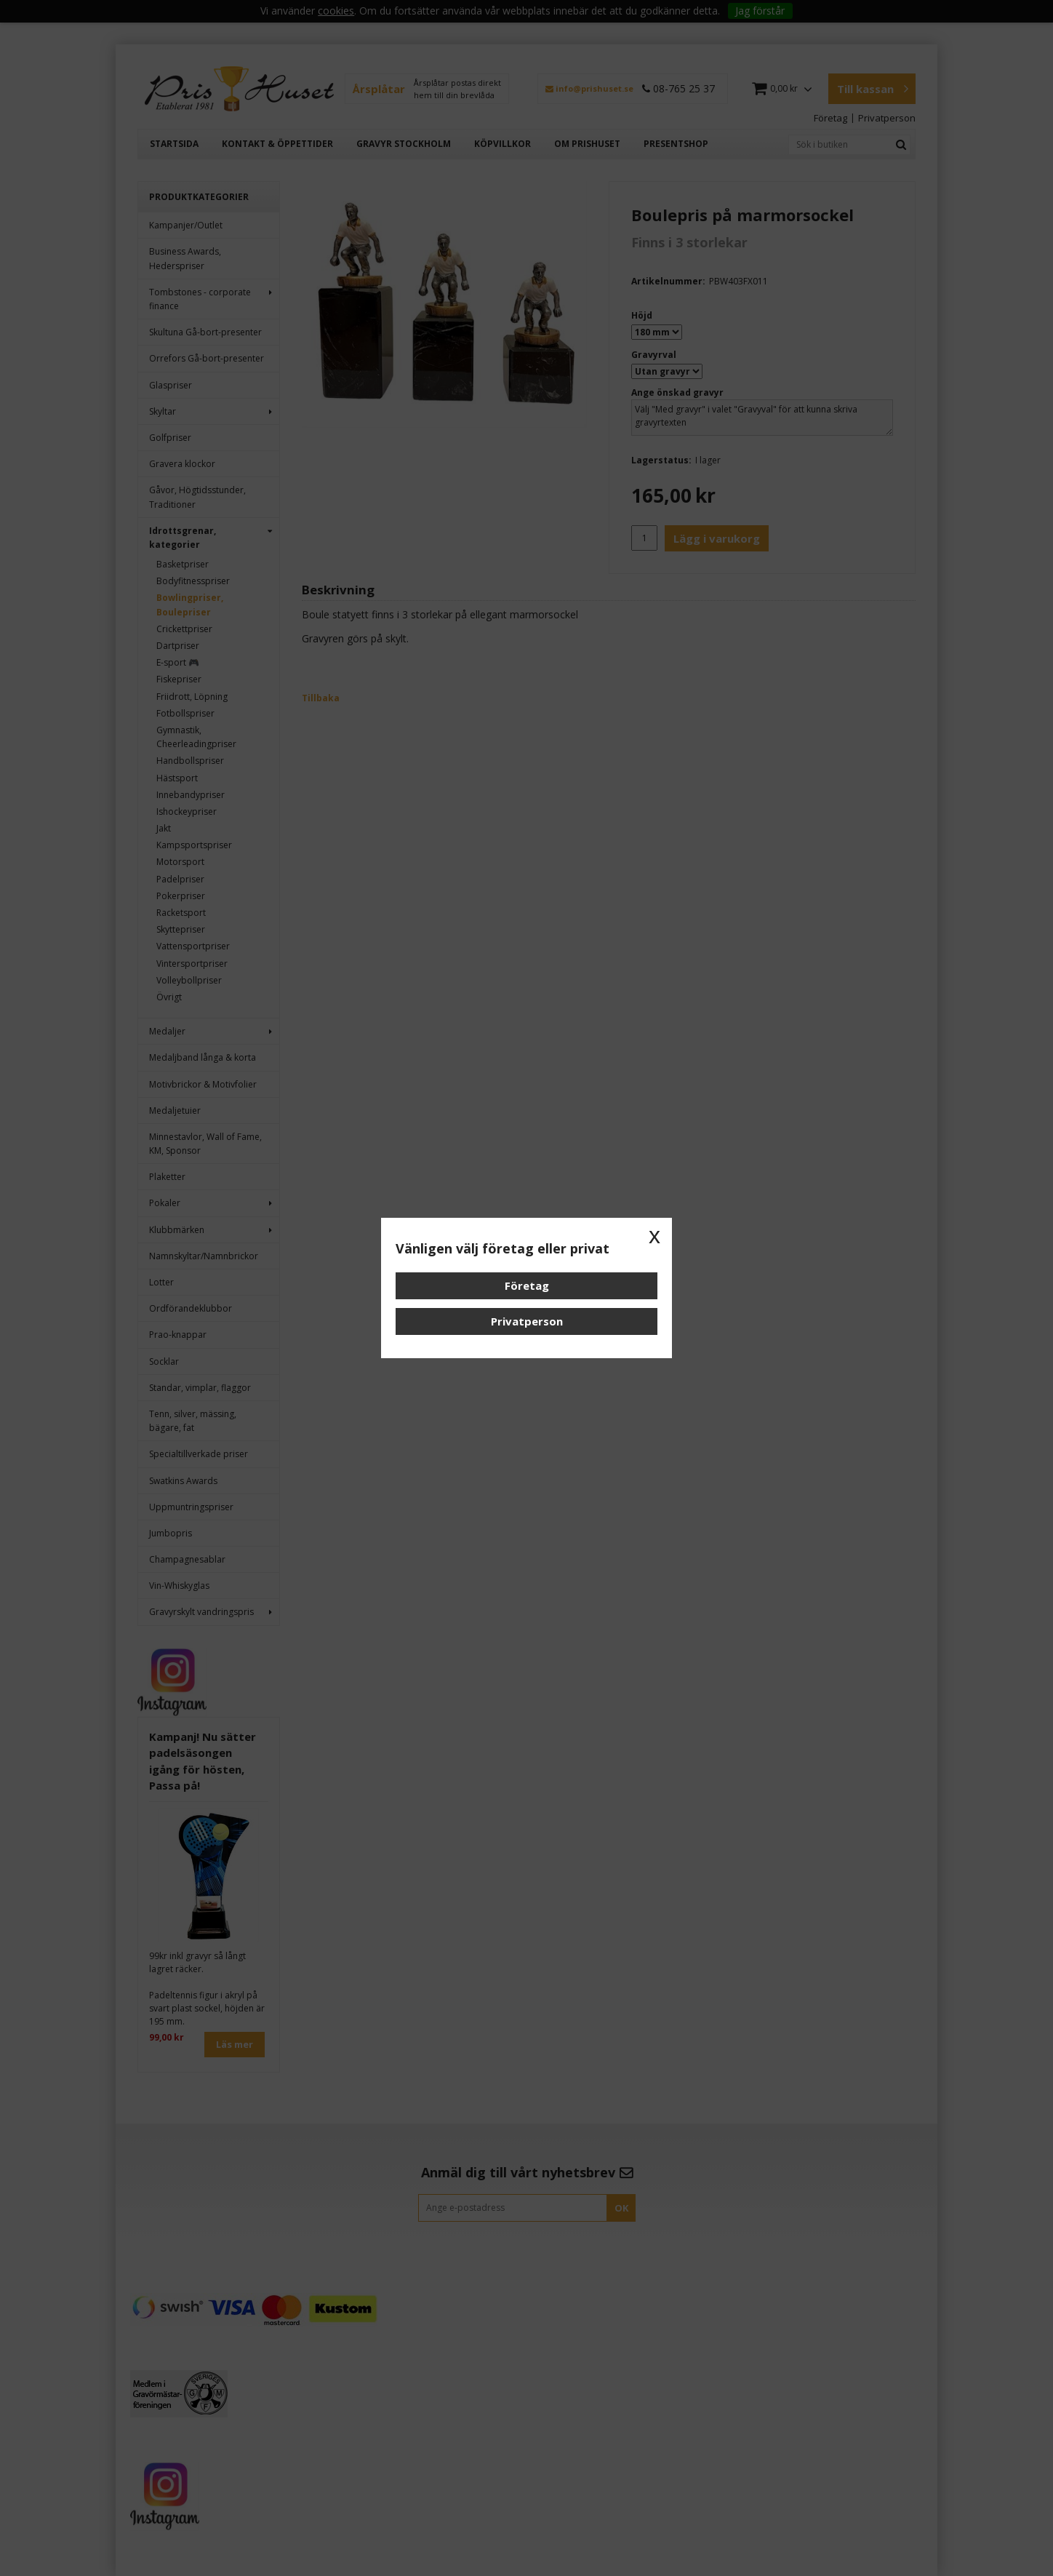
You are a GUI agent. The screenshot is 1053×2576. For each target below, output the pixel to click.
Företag (527, 1285)
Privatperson (527, 1321)
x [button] (654, 1235)
